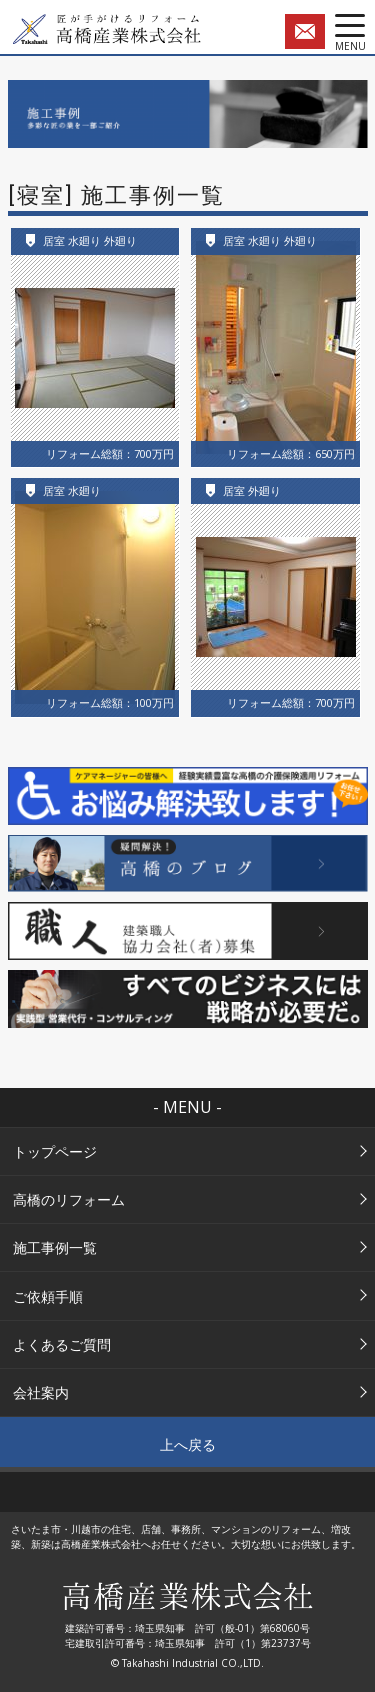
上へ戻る (188, 1444)
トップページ (55, 1151)
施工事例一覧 (55, 1247)
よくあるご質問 (62, 1344)
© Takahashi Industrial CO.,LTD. (187, 1663)
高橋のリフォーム (69, 1199)
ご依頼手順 (48, 1296)
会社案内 (41, 1392)
